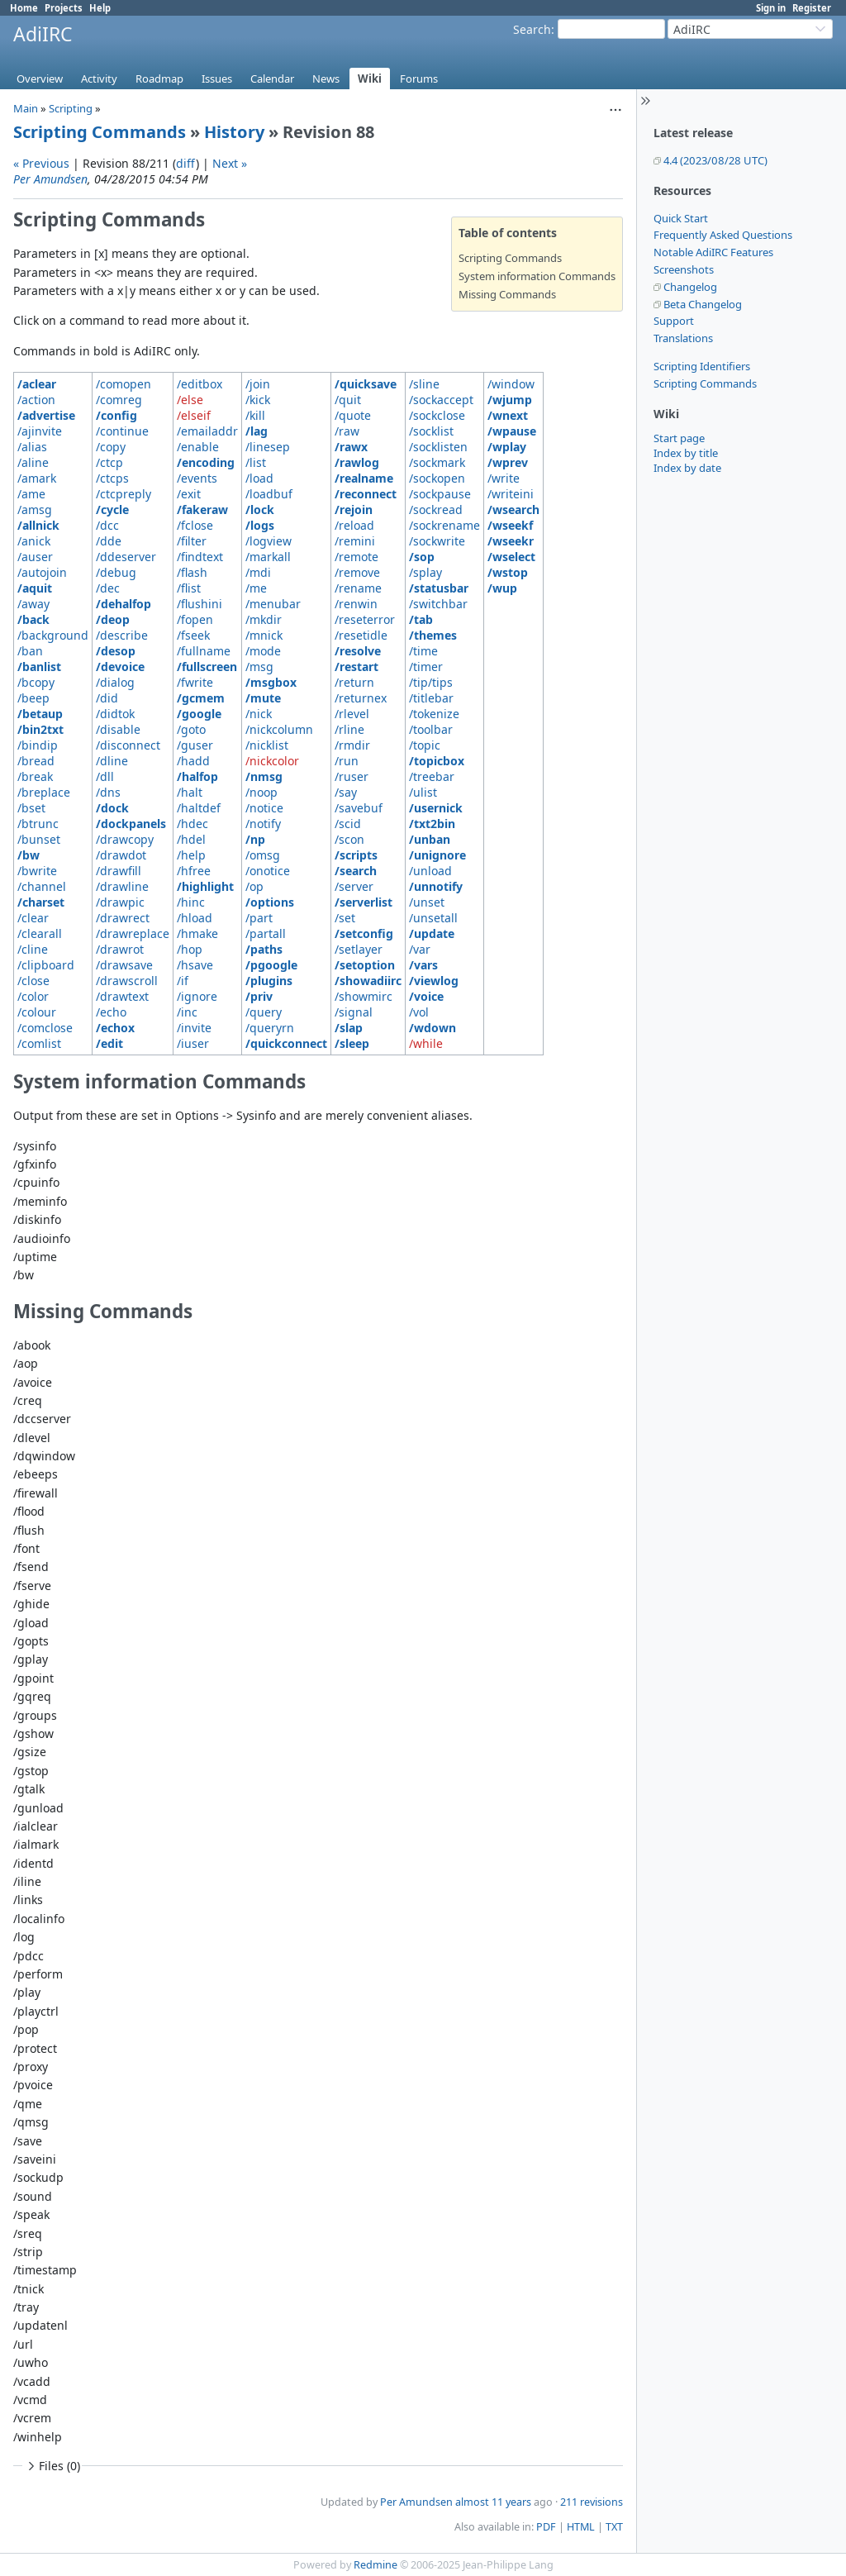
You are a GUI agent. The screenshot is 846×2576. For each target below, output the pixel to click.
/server (354, 886)
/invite (194, 1028)
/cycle (112, 509)
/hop (189, 949)
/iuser (193, 1043)
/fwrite (195, 682)
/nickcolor (272, 761)
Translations (683, 338)
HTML (581, 2527)
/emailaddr (207, 431)
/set (345, 918)
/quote (353, 415)
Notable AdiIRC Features (713, 252)
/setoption (365, 965)
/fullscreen (207, 666)
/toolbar (431, 729)
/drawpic (120, 902)
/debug (116, 572)
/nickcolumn (279, 729)
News (326, 78)
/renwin (356, 604)
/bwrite (37, 871)
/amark (36, 478)
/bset (31, 808)
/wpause (511, 431)
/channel (41, 886)
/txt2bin (432, 823)
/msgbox (271, 682)
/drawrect (123, 918)
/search (356, 871)
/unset (426, 902)
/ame (31, 494)
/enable (198, 447)
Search (532, 29)
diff (186, 163)
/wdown (432, 1028)
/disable (118, 729)
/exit (189, 494)
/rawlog (357, 462)
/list (255, 462)
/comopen (123, 384)
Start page (679, 438)
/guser (195, 745)
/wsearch (513, 509)
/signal (354, 1012)
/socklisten (438, 447)
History (234, 132)
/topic (424, 745)
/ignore (197, 996)
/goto (191, 729)
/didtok (115, 713)
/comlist (39, 1043)
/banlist (39, 666)
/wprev (507, 462)
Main (25, 108)
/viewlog (434, 980)
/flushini (199, 604)
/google (199, 713)
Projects (64, 8)
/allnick (38, 525)
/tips (440, 682)
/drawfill (118, 871)
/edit (109, 1043)
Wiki (370, 78)
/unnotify (436, 886)
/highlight (205, 886)
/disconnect (128, 745)
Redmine (375, 2565)
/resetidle (361, 635)
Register (811, 8)
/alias (32, 447)
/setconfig (364, 933)
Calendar (272, 78)
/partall (265, 933)
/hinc (191, 902)
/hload (194, 918)
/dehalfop (123, 604)
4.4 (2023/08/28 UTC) (715, 160)
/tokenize (434, 713)
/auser (35, 556)
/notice (264, 808)
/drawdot (121, 855)
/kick (257, 399)
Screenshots (684, 269)
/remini (355, 541)
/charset (40, 902)
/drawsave (124, 965)
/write (503, 478)
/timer (426, 666)
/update (431, 933)
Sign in (771, 8)
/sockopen (437, 478)
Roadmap (159, 78)
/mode (263, 651)
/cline (32, 949)
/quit (348, 399)
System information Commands (537, 276)
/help (191, 855)
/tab (421, 619)
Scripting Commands (705, 383)
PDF (546, 2527)
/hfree (194, 871)
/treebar (431, 776)
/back (33, 619)
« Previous (41, 163)
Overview (40, 78)
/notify (263, 823)
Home (24, 8)
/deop (113, 619)
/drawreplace (132, 933)
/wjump (509, 399)
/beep (33, 698)
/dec (108, 588)
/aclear (36, 384)
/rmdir (352, 745)
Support (674, 320)
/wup (502, 588)
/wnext (507, 415)
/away (33, 604)
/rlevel (352, 713)
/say (346, 792)
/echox (115, 1028)
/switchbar (438, 604)
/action (36, 399)
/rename (358, 588)
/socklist (431, 431)
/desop (115, 651)
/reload (354, 525)
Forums (419, 78)
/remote (356, 556)
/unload (430, 871)
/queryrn (269, 1028)
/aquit (34, 588)
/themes (433, 635)
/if (182, 980)
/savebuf (359, 808)
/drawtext (122, 996)
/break (35, 776)
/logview (268, 541)
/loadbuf (268, 494)
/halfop (197, 776)
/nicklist (266, 745)
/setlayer (359, 949)
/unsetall (433, 918)
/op (254, 886)
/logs (259, 525)
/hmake (197, 933)
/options (269, 902)
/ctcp (109, 462)
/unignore (437, 855)
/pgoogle (271, 965)
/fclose (195, 525)
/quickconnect (286, 1043)
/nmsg (264, 776)
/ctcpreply (123, 494)
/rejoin (354, 509)
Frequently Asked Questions (723, 234)
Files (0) (52, 2466)
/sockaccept (441, 399)
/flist (189, 588)
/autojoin (42, 572)
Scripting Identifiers (702, 366)
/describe (122, 635)
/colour (36, 1012)
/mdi (258, 572)
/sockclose (437, 415)
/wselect (511, 556)
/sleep (352, 1043)
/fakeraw (202, 509)
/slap (349, 1028)
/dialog (115, 682)
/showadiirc (368, 980)
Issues (217, 78)
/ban (30, 651)
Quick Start (681, 218)
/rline (349, 729)
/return (354, 682)
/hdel (191, 839)
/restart (356, 666)
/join (257, 384)
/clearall (39, 933)
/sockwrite (437, 541)
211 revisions (591, 2502)
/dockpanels (131, 823)
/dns (108, 792)
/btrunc (38, 823)
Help (100, 8)
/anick (33, 541)
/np (255, 839)
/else (190, 399)
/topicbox (436, 761)
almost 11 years (493, 2502)
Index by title (686, 452)
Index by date (687, 467)
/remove (357, 572)
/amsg (34, 509)
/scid (348, 823)
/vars (423, 965)
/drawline (122, 886)
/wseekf (510, 525)
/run (347, 761)
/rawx (351, 447)
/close (33, 980)
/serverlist (363, 902)
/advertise (46, 415)
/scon (349, 839)
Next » (229, 163)
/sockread (436, 509)
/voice (426, 996)
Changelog (690, 286)
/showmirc (363, 996)
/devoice (120, 666)
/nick (258, 713)
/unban (429, 839)
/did (107, 698)
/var (419, 949)
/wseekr (510, 541)
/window (511, 384)
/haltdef (199, 808)
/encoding (206, 462)
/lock (259, 509)
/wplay (506, 447)
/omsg (262, 855)
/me (256, 588)
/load (259, 478)
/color (33, 996)
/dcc (107, 525)
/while (426, 1043)
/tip (418, 682)
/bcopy (36, 682)
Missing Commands (507, 294)
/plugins (268, 980)
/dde (108, 541)
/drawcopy (125, 839)
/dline (112, 761)
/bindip (37, 745)
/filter (192, 541)
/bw (28, 855)
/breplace (43, 792)
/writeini (510, 494)
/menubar (273, 604)
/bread (36, 761)
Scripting (71, 108)
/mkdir (263, 619)
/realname (364, 478)
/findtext (200, 556)
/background (52, 635)
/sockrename (444, 525)
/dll (105, 776)
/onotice (267, 871)
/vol (419, 1012)
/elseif (194, 415)
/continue (122, 431)
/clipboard (45, 965)
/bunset (38, 839)
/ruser (351, 776)
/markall (268, 556)
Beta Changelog (702, 304)
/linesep (267, 447)
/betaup (40, 713)
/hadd (193, 761)
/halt (189, 792)
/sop (422, 556)
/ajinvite (39, 431)
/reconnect (366, 494)
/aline (33, 462)
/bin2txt (40, 729)
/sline (424, 384)
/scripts (356, 855)
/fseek (193, 635)
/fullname (204, 651)
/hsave (195, 965)
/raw (347, 431)
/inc (187, 1012)
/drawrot (120, 949)
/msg (259, 666)
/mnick (264, 635)
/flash (192, 572)
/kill (255, 415)
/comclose (45, 1028)
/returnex (361, 698)
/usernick (436, 808)
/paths (264, 949)
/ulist (423, 792)
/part (259, 918)
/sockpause (440, 494)
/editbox (199, 384)
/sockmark (437, 462)
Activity (99, 78)
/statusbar (438, 588)
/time (423, 651)
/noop (261, 792)
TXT (614, 2527)
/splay (425, 572)
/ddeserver (126, 556)
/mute (263, 698)
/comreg (119, 399)
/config (116, 415)
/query (263, 1012)
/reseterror (365, 619)
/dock (112, 808)
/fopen (195, 619)
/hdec (192, 823)
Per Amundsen (50, 179)
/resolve (358, 651)
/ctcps (112, 478)
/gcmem (201, 698)
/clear (33, 918)
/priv (259, 996)
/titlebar (431, 698)
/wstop (507, 572)
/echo (111, 1012)
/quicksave (366, 384)
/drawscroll (127, 980)
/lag (256, 431)
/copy (111, 447)
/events (197, 478)
